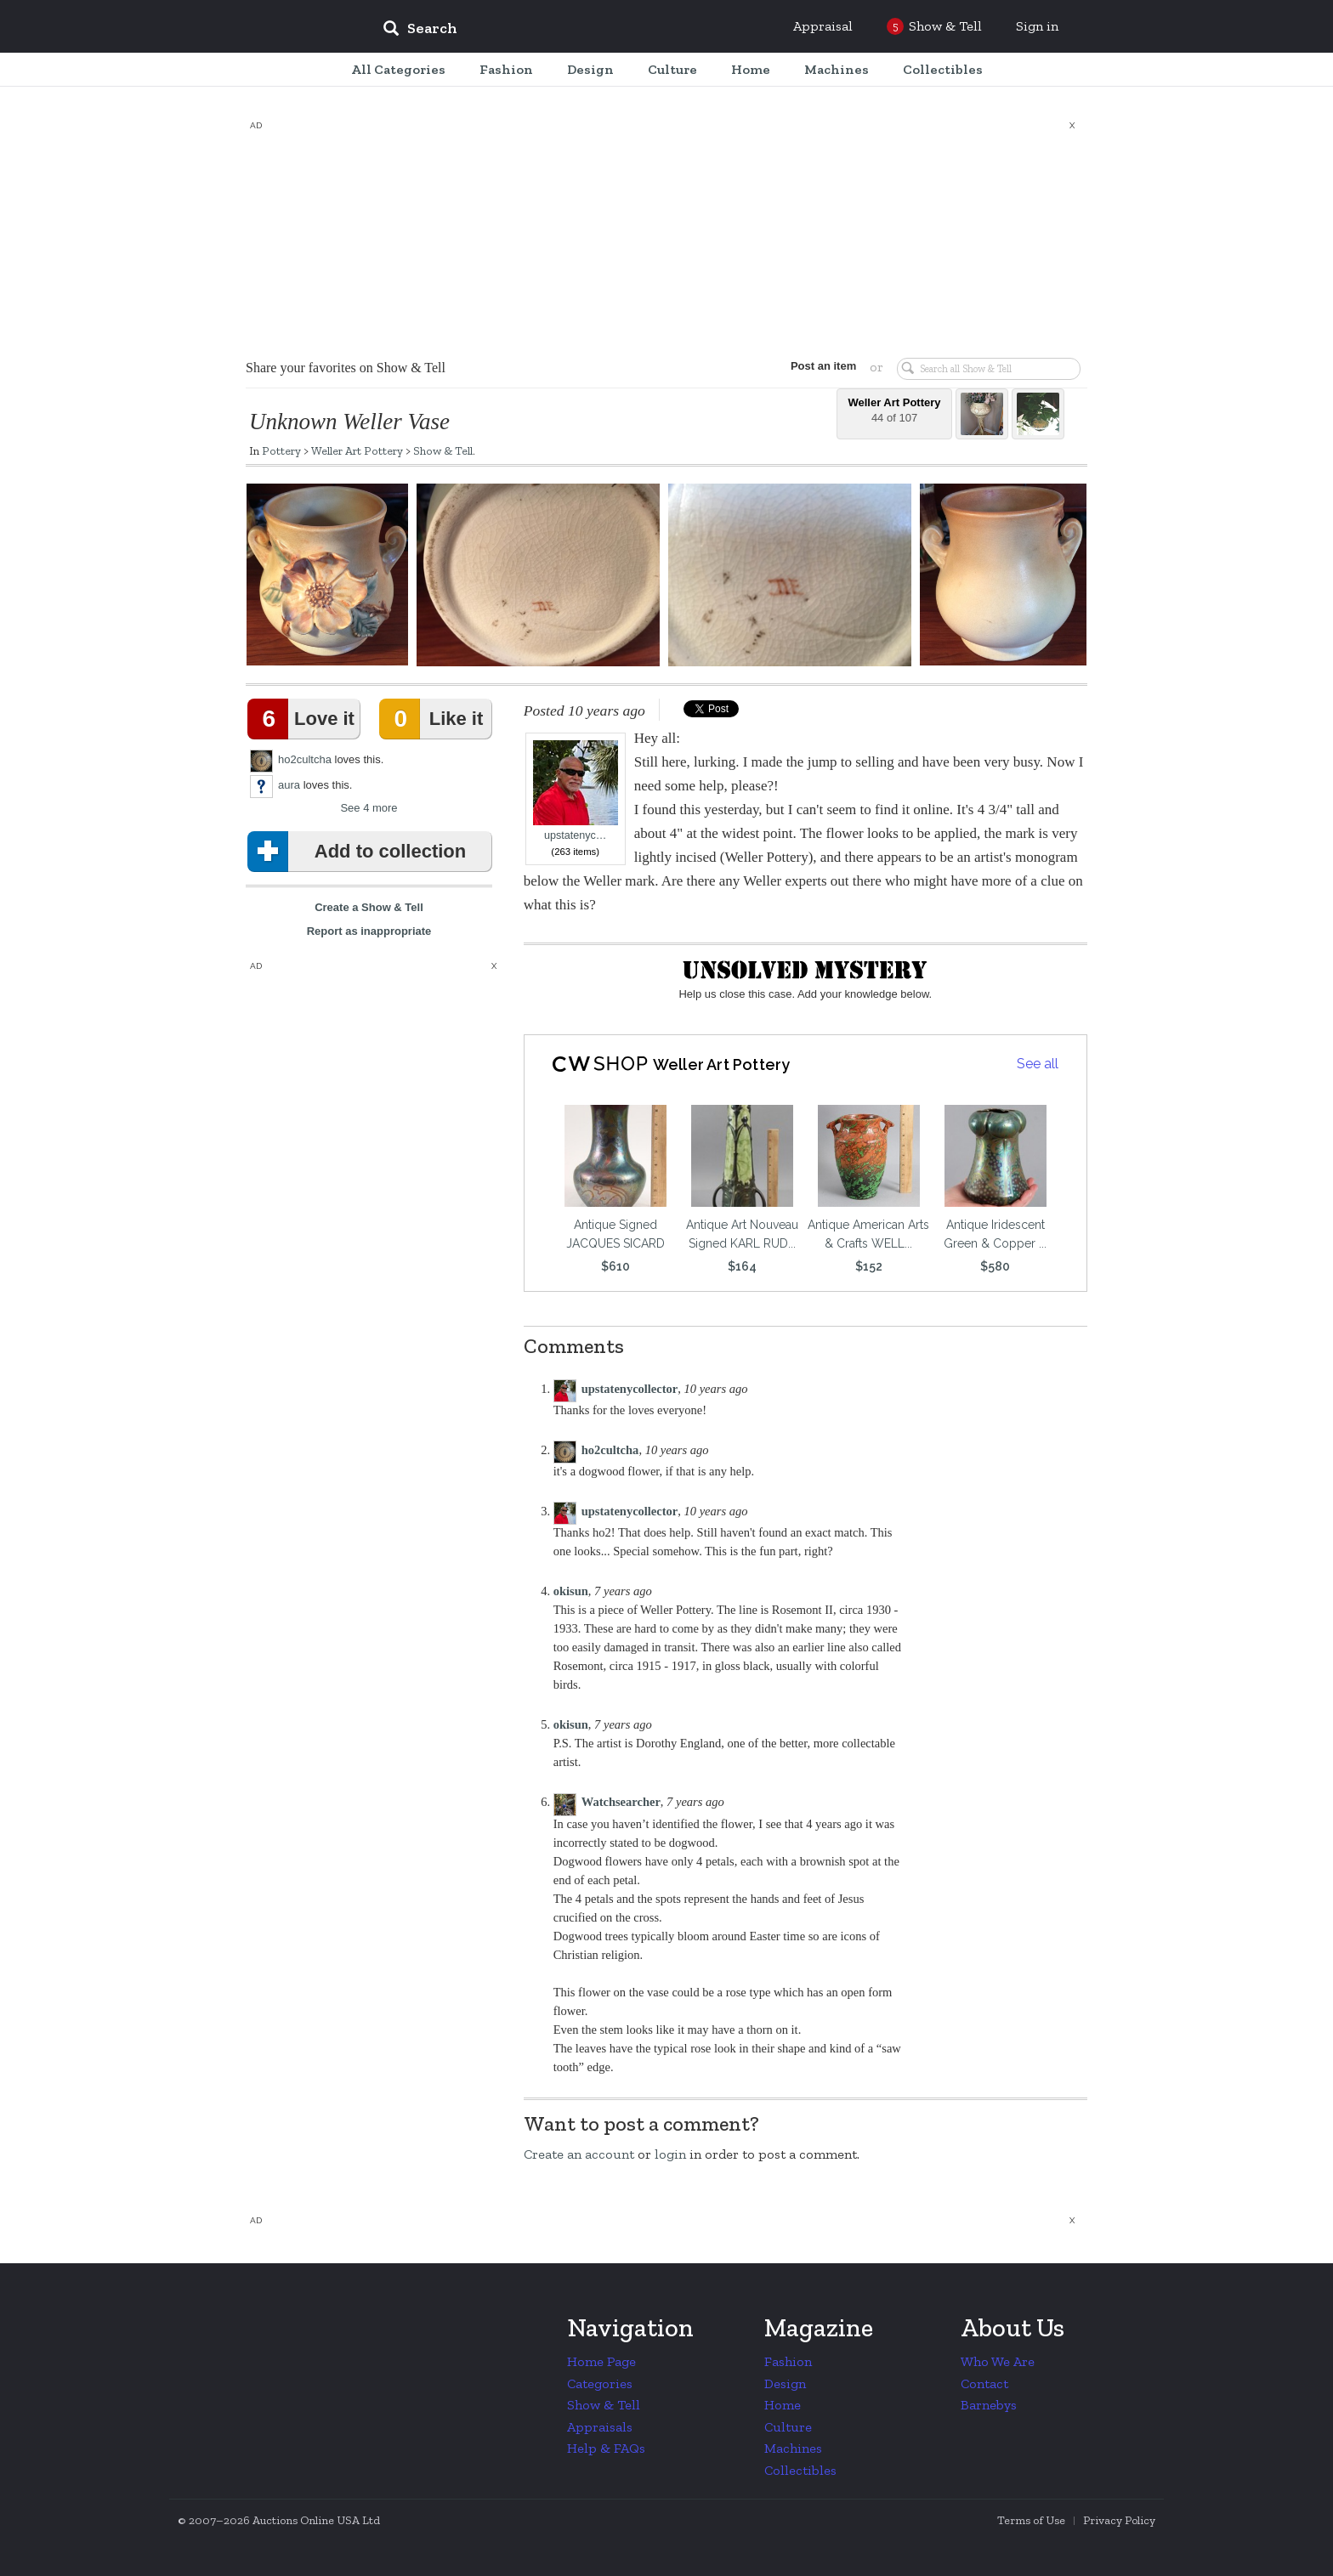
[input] (543, 30)
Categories (599, 2383)
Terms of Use (1031, 2520)
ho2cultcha (305, 759)
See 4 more (368, 807)
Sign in (1037, 26)
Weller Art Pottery (357, 450)
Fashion (788, 2361)
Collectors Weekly (267, 27)
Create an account (579, 2154)
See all (1037, 1064)
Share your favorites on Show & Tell (345, 367)
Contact (984, 2383)
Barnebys (989, 2405)
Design (785, 2383)
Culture (788, 2427)
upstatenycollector (629, 1389)
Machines (793, 2448)
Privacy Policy (1119, 2520)
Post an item (823, 366)
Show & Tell (443, 450)
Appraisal (823, 26)
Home (782, 2405)
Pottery (281, 450)
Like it (434, 719)
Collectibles (800, 2470)
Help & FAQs (606, 2448)
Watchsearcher (621, 1802)
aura (289, 784)
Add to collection (360, 851)
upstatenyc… (575, 790)
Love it (304, 719)
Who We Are (998, 2361)
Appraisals (599, 2427)
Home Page (601, 2361)
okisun (570, 1591)
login (670, 2154)
